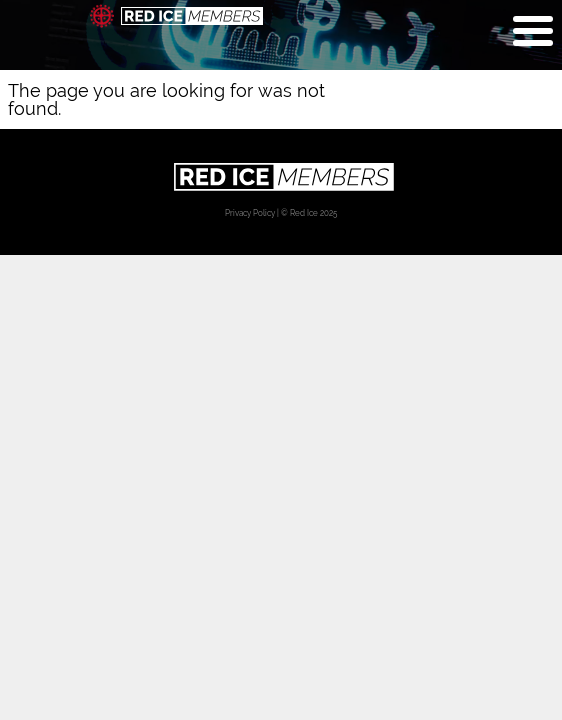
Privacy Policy (250, 213)
